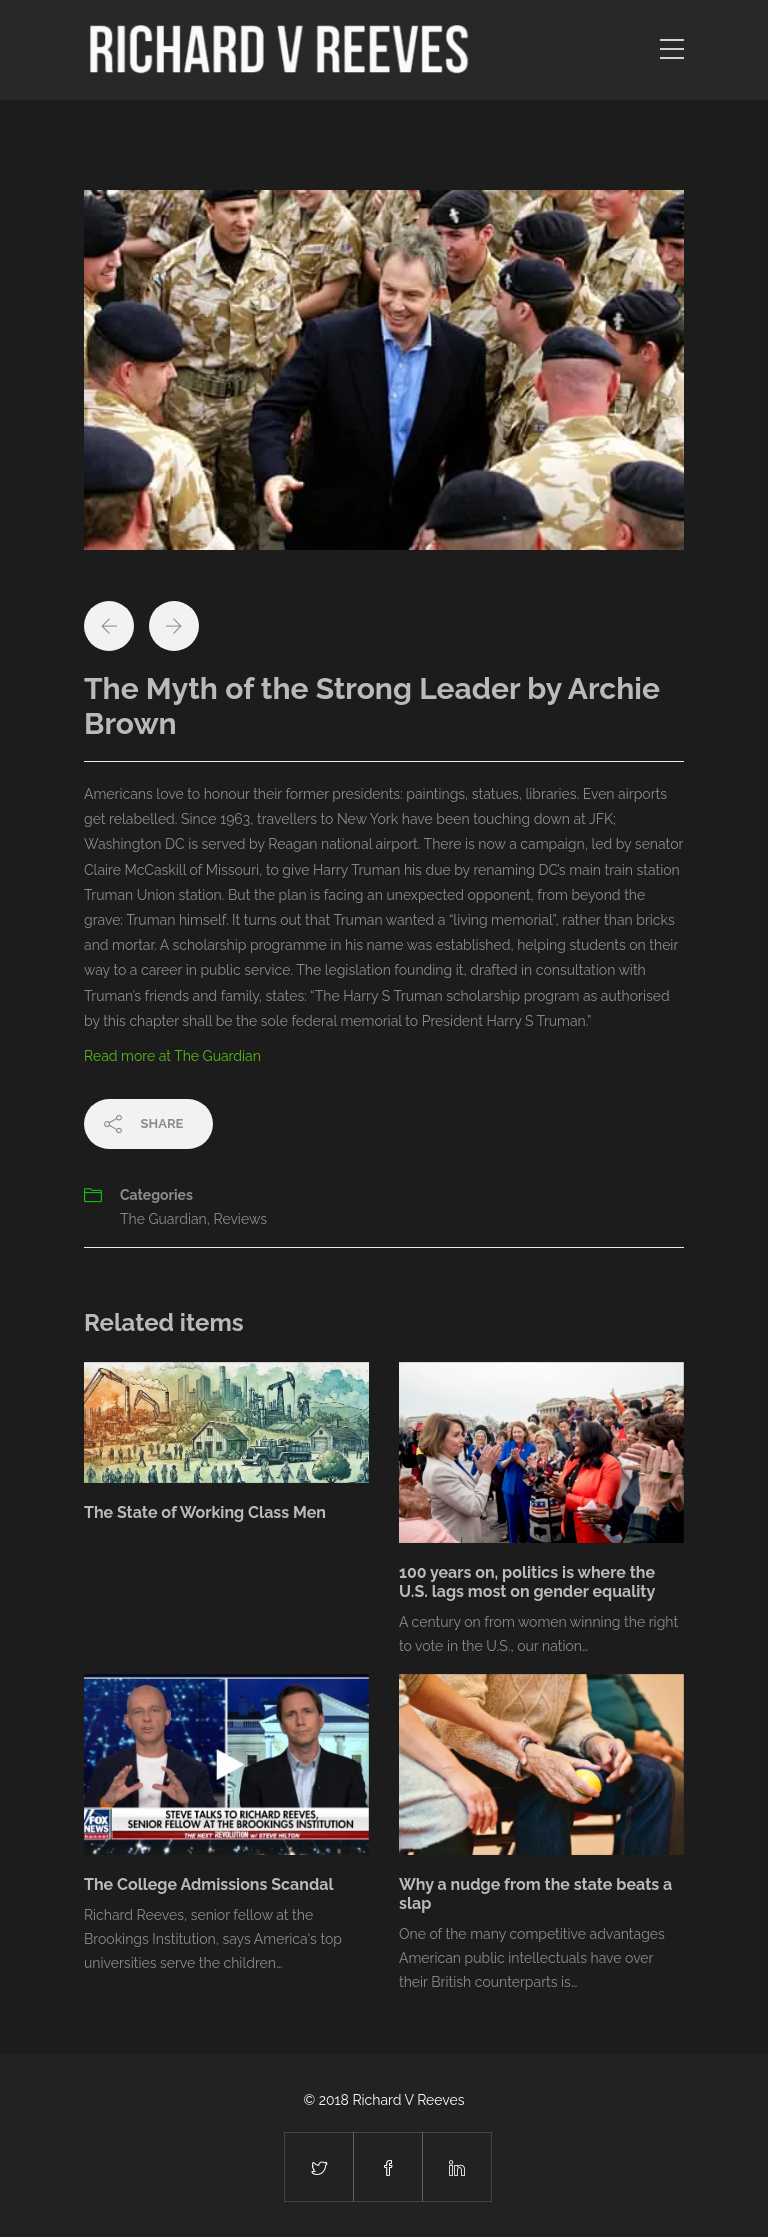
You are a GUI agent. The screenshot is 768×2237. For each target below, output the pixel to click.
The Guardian (163, 1219)
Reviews (239, 1219)
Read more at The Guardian (172, 1056)
